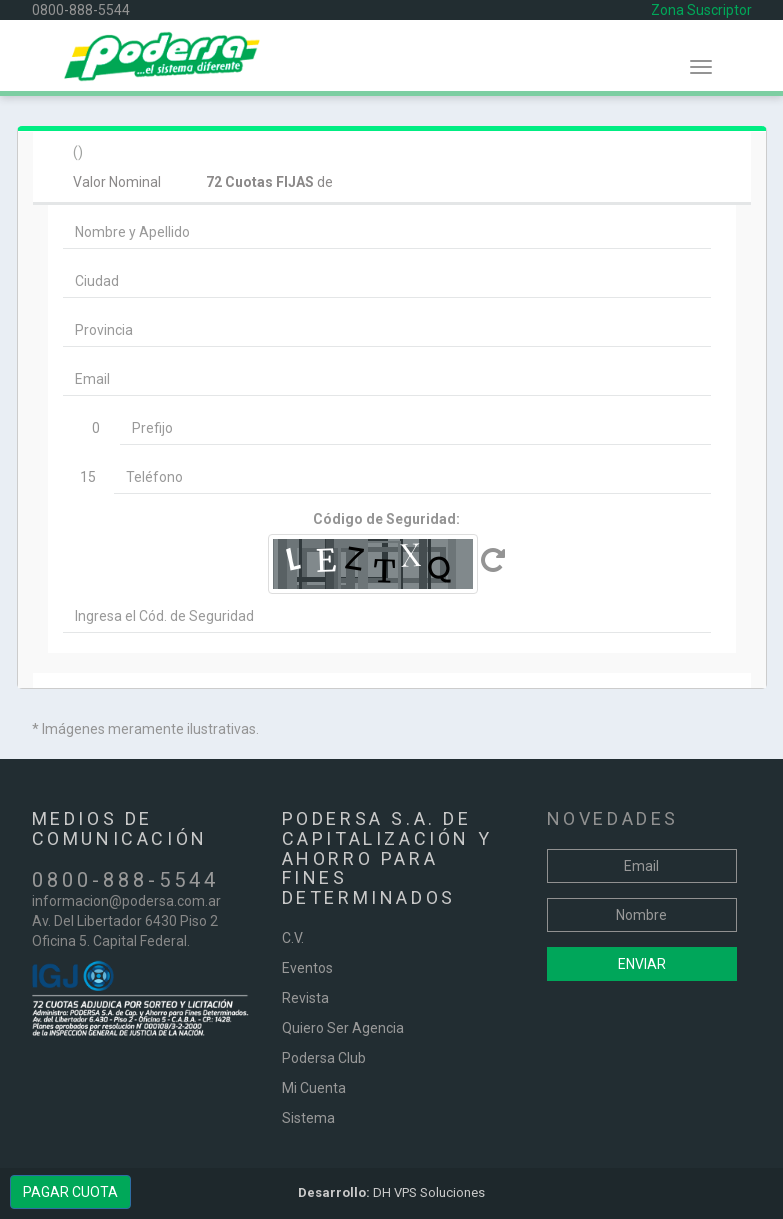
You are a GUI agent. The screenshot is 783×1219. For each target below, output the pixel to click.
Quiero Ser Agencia (343, 1028)
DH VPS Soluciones (391, 1192)
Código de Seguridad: (386, 519)
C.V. (293, 938)
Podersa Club (324, 1058)
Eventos (307, 968)
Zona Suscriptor (701, 10)
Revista (305, 998)
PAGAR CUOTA (70, 1192)
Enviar (642, 964)
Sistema (308, 1118)
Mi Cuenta (314, 1088)
